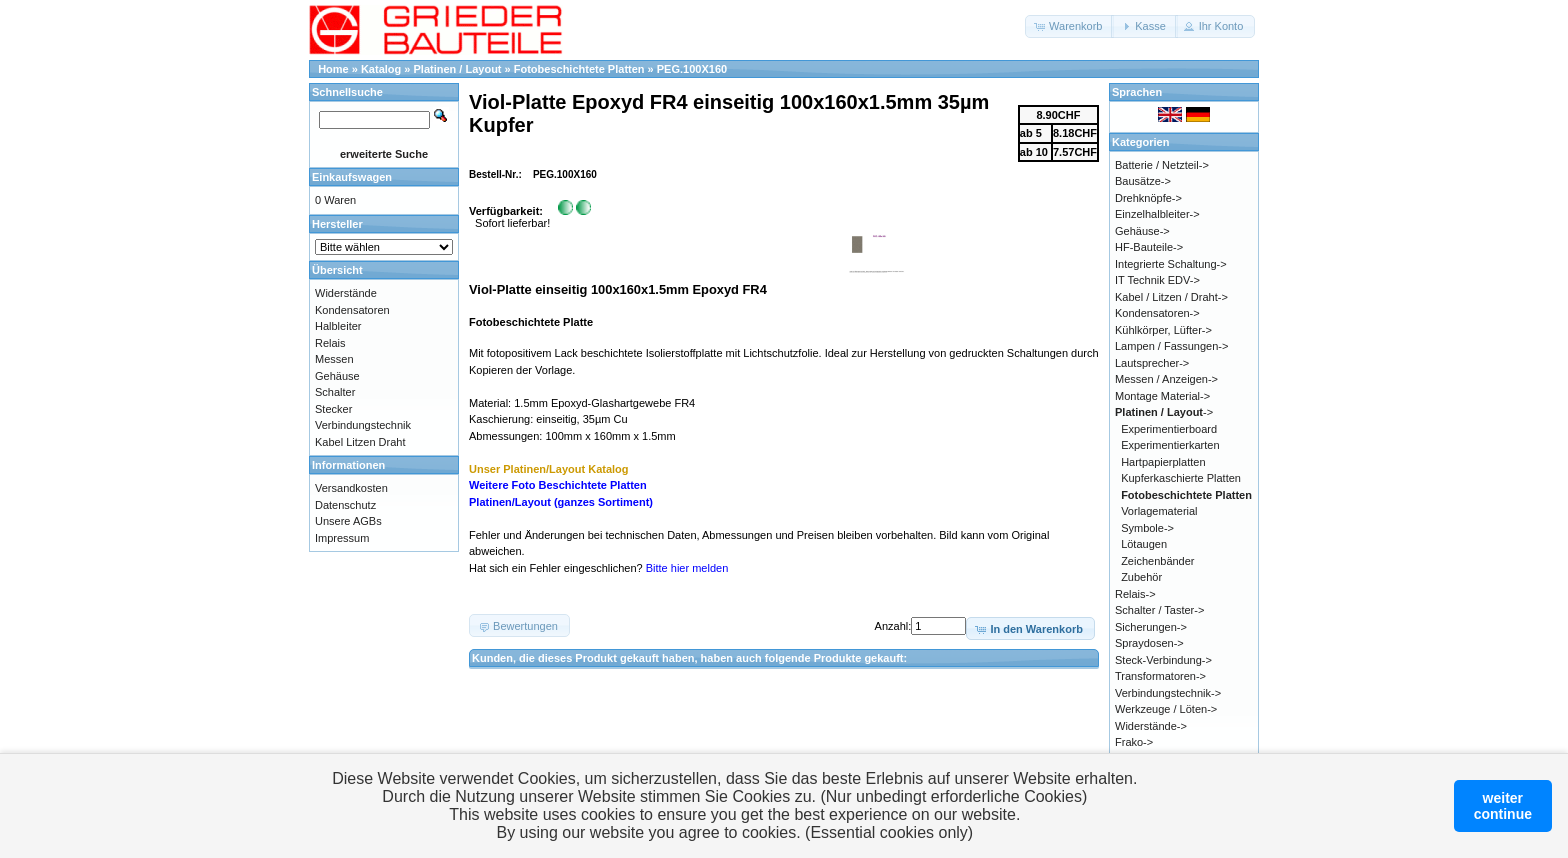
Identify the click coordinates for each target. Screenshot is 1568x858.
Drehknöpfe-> (1148, 198)
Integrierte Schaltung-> (1171, 264)
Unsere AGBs (348, 521)
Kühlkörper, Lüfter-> (1163, 330)
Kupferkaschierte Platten (1181, 478)
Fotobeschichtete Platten (579, 69)
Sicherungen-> (1151, 627)
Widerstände (346, 293)
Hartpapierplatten (1163, 462)
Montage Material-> (1162, 396)
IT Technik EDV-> (1157, 280)
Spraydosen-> (1149, 643)
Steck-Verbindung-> (1163, 660)
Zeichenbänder (1157, 561)
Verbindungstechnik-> (1168, 693)
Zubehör (1141, 577)
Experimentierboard (1169, 429)
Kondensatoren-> (1157, 313)
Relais (330, 343)
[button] (1069, 26)
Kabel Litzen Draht (360, 442)
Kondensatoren (352, 310)
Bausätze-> (1143, 181)
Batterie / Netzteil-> (1162, 165)
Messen (334, 359)
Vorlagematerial (1159, 511)
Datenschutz (345, 505)
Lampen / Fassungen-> (1171, 346)
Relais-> (1135, 594)
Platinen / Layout (458, 69)
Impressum (342, 538)
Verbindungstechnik (363, 425)
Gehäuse (337, 376)
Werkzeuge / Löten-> (1166, 709)
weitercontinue (1503, 806)
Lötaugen (1144, 544)
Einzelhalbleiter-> (1157, 214)
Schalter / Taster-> (1159, 610)
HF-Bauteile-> (1149, 247)
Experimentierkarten (1170, 445)
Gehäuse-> (1142, 231)
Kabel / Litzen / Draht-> (1171, 297)
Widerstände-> (1151, 726)
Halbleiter (338, 326)
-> (1164, 412)
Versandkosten (351, 488)
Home (333, 69)
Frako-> (1134, 742)
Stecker (333, 409)
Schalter (335, 392)
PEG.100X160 (692, 69)
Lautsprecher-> (1152, 363)
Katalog (381, 69)
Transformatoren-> (1160, 676)
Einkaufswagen (352, 177)
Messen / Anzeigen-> (1166, 379)
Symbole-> (1147, 528)
